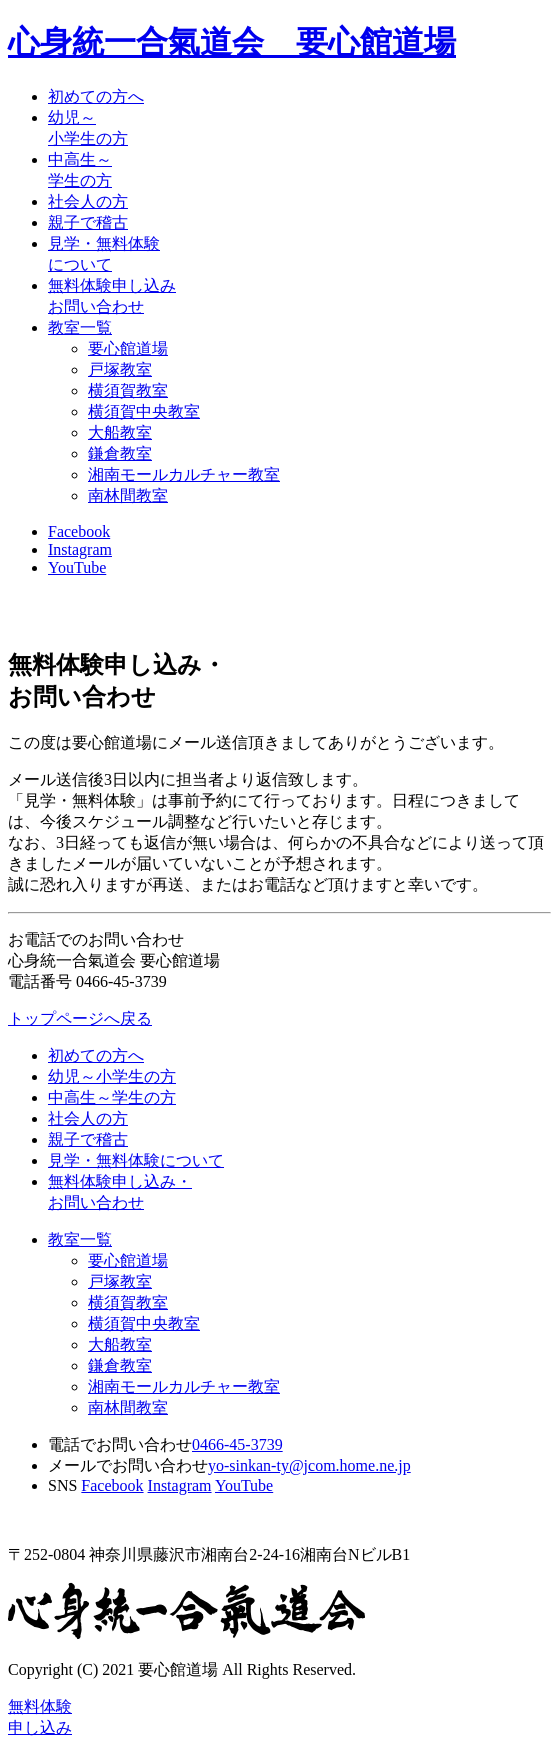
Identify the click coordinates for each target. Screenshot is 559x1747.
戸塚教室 (120, 369)
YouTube (77, 567)
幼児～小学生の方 (112, 1076)
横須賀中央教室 (144, 411)
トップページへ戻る (80, 1018)
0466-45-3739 (237, 1444)
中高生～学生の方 (112, 1097)
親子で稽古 (88, 222)
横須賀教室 (128, 390)
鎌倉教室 (120, 453)
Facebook (79, 531)
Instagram (80, 549)
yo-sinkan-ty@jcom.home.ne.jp (309, 1465)
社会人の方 (88, 201)
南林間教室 (128, 495)
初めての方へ (96, 96)
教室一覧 (80, 327)
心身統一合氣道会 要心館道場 (232, 42)
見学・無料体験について (136, 1160)
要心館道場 (128, 348)
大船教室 (120, 432)
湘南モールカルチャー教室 (184, 474)
